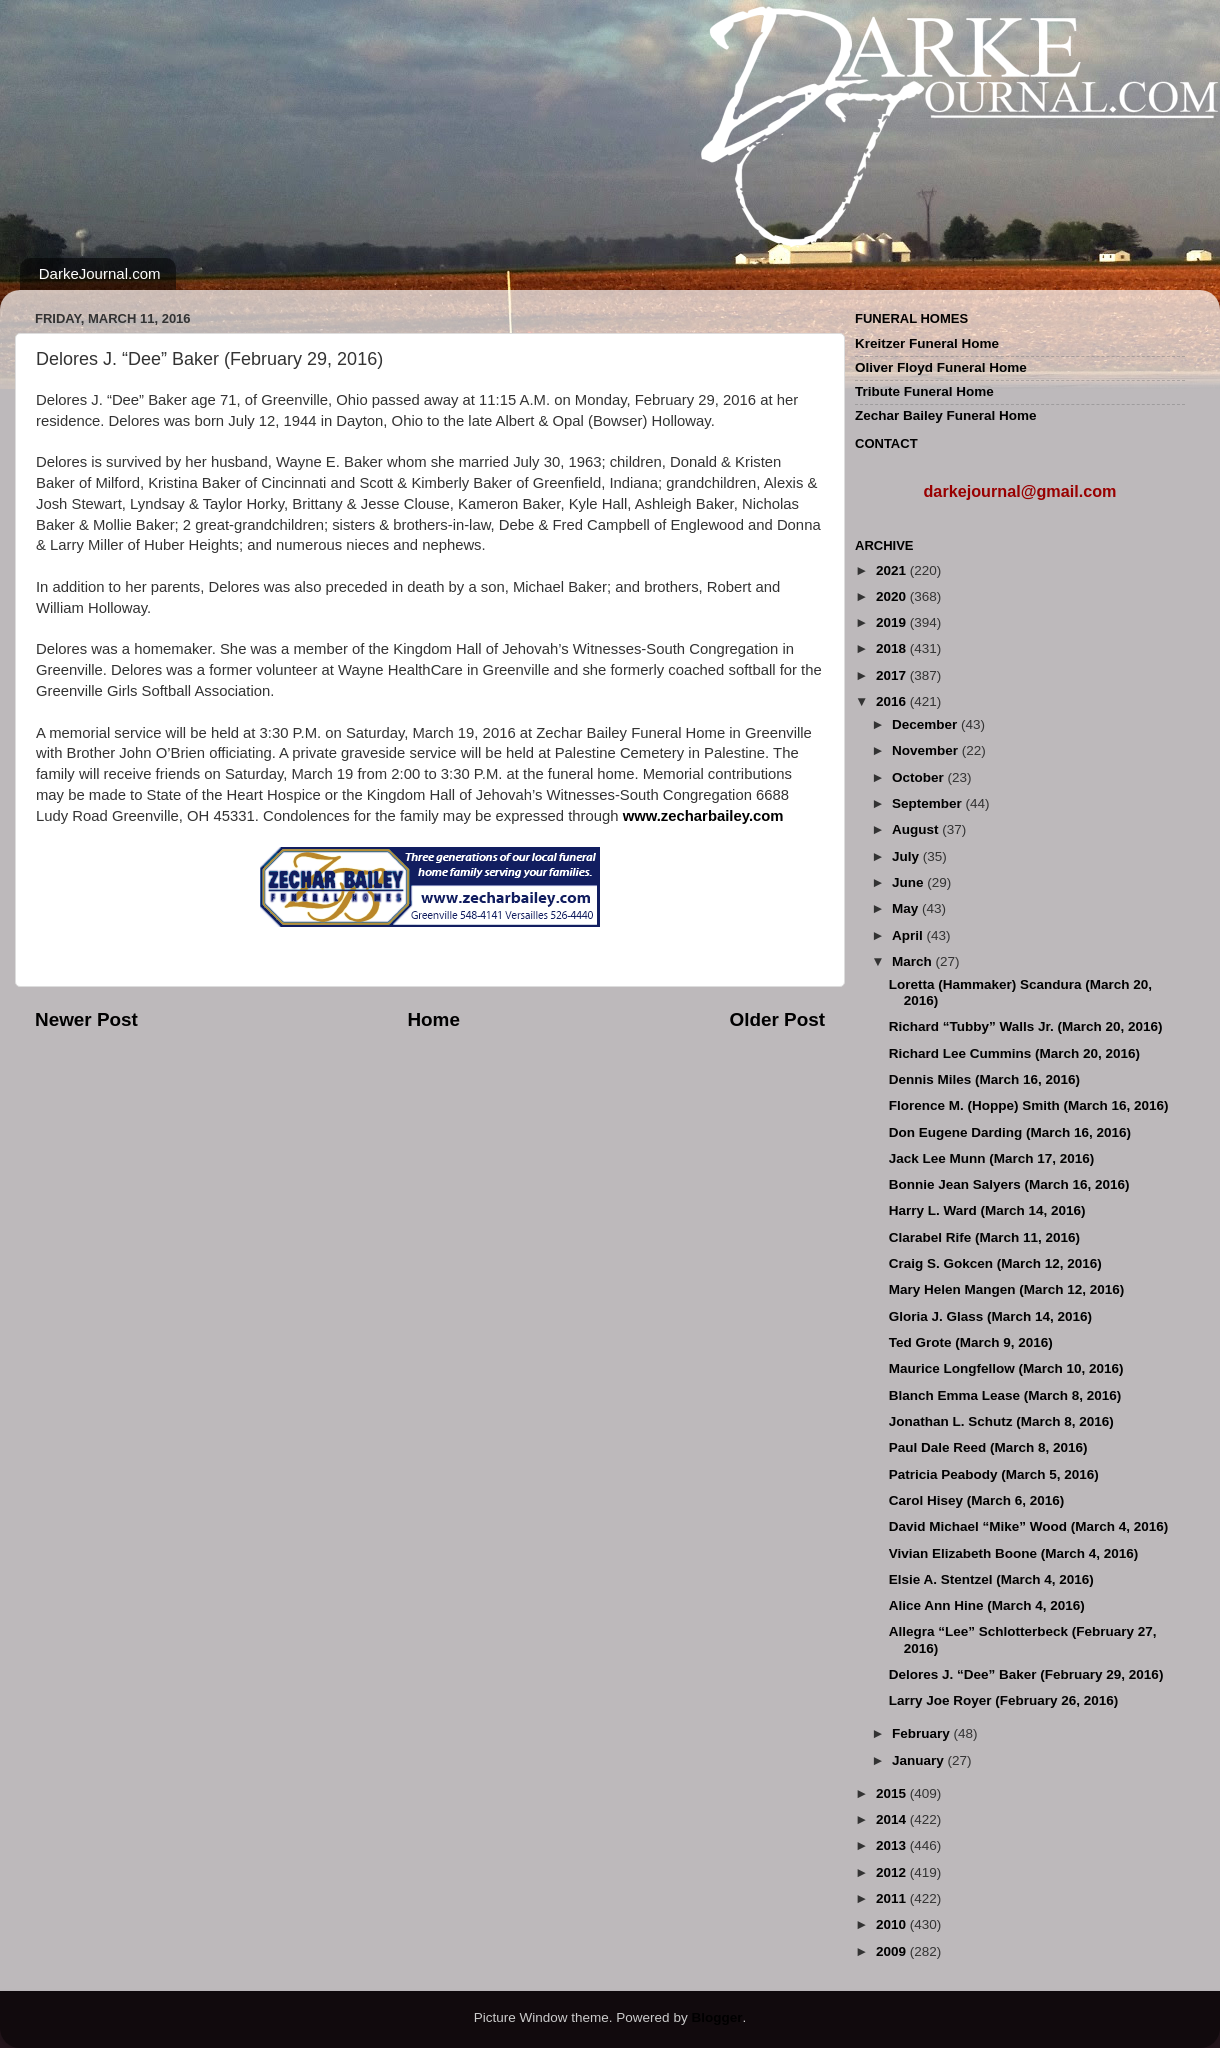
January (920, 1760)
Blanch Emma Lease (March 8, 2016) (1005, 1395)
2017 (893, 675)
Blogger (716, 2017)
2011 (893, 1898)
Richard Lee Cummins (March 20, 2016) (1014, 1053)
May (907, 908)
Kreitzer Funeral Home (927, 343)
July (907, 856)
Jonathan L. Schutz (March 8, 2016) (1001, 1421)
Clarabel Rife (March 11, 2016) (984, 1237)
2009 (893, 1951)
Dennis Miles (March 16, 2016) (984, 1079)
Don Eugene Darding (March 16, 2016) (1010, 1132)
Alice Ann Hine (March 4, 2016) (987, 1605)
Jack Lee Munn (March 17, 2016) (992, 1158)
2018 (893, 648)
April (909, 935)
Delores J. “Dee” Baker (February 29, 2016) (1026, 1674)
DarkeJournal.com (100, 273)
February (923, 1733)
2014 (893, 1819)
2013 (893, 1845)
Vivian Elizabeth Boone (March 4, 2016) (1014, 1553)
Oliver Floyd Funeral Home (941, 367)
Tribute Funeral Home (924, 391)
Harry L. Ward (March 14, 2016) (987, 1210)
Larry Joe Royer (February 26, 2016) (1004, 1700)
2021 (893, 570)
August (917, 829)
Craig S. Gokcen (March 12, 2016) (995, 1263)
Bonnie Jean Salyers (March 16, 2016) (1009, 1184)
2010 (893, 1924)
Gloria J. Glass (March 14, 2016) (990, 1316)
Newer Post (86, 1019)
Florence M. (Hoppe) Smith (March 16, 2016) (1029, 1105)
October (920, 777)
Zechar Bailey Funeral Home (946, 415)
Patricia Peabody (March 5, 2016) (994, 1474)
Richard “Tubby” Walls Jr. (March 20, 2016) (1026, 1026)
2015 (893, 1793)
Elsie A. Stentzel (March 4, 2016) (991, 1579)
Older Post (777, 1019)
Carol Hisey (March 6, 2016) (977, 1500)
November (927, 750)
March (914, 961)
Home (433, 1019)
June (909, 882)
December (926, 724)
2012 (893, 1872)
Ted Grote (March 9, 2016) (971, 1342)
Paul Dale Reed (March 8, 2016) (988, 1447)
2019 (893, 622)
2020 (893, 596)
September (929, 803)
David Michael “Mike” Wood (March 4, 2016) (1029, 1526)
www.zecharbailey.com (703, 816)
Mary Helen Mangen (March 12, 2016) (1007, 1289)
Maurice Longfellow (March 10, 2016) (1006, 1368)
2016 (893, 701)
